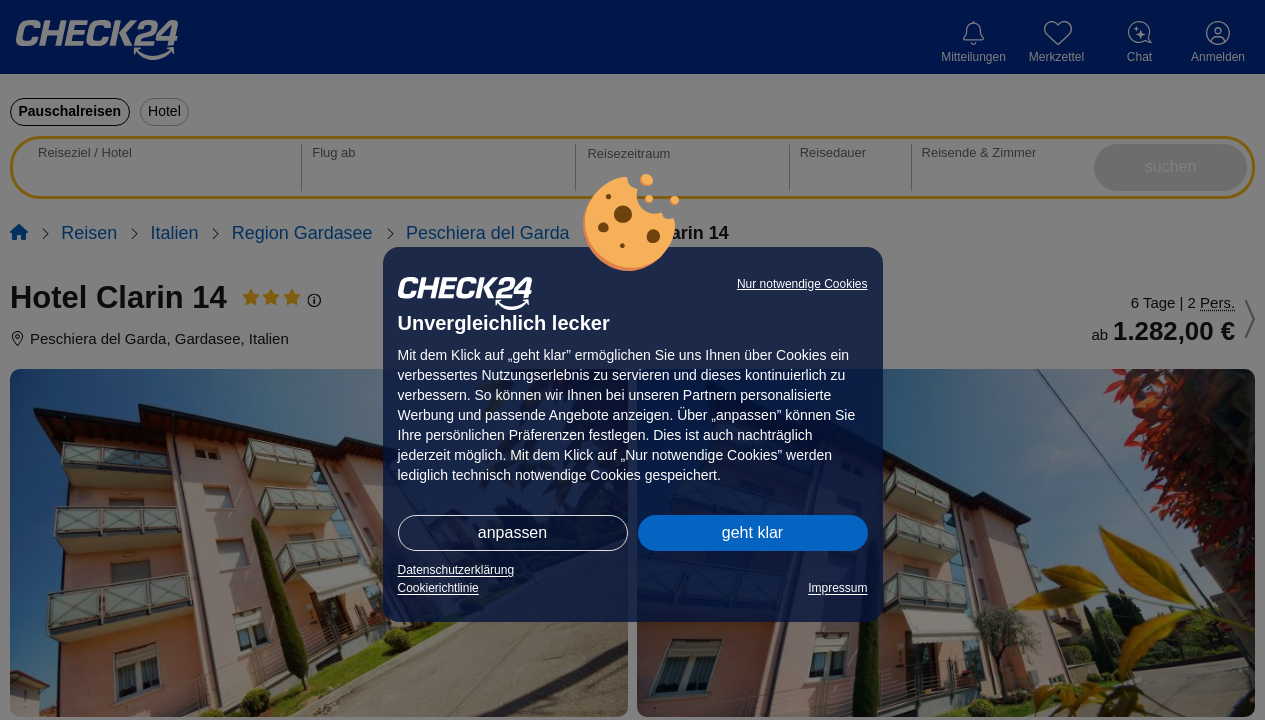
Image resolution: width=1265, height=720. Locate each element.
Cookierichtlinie (438, 588)
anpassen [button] (512, 532)
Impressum (837, 588)
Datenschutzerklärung (456, 570)
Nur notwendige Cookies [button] (802, 284)
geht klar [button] (752, 532)
